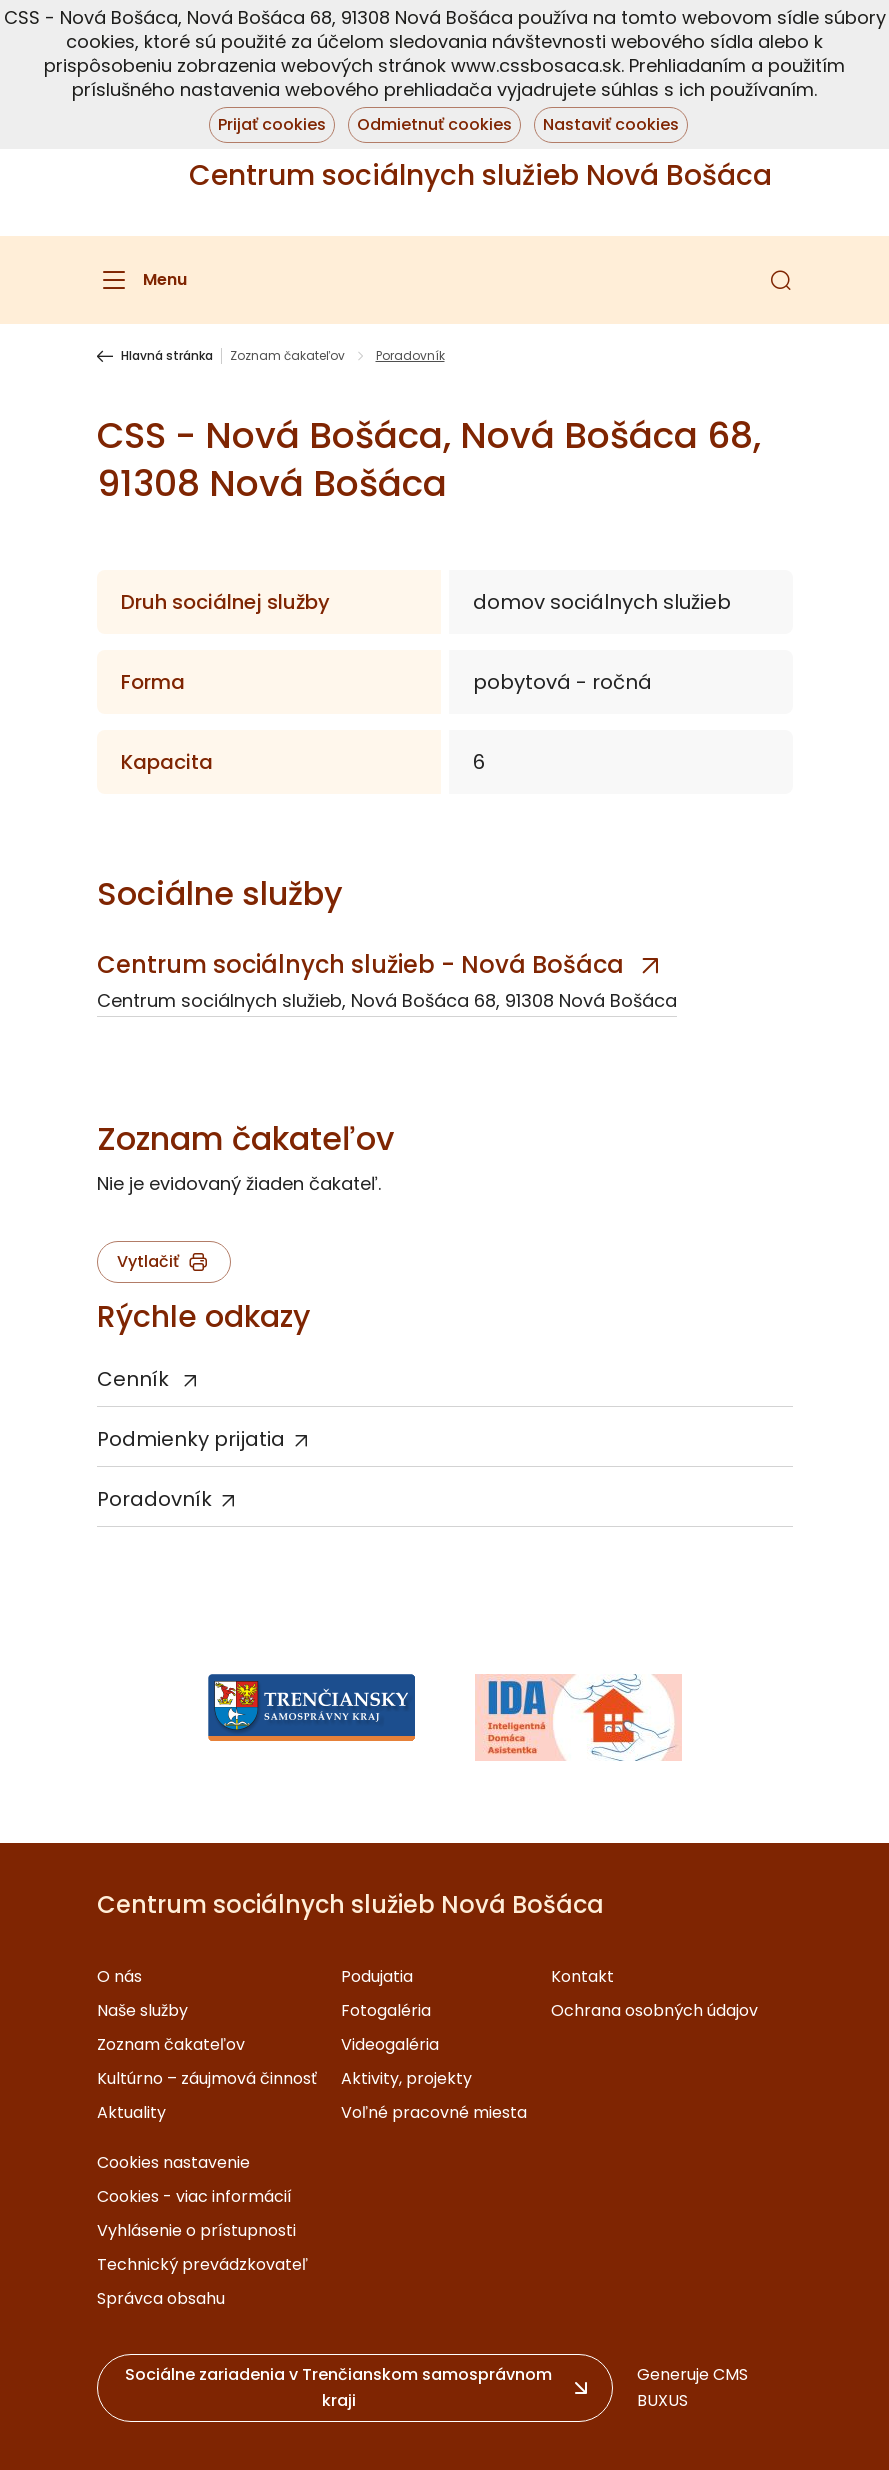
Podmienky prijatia (191, 1439)
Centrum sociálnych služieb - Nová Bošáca (360, 964)
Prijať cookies (272, 124)
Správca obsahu (161, 2298)
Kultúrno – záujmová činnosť (207, 2078)
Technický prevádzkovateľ (202, 2264)
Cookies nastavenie (173, 2162)
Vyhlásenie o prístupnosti (196, 2230)
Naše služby (142, 2010)
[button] (781, 280)
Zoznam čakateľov (287, 356)
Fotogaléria (386, 2010)
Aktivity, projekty (406, 2078)
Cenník (135, 1379)
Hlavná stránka (167, 356)
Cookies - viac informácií (194, 2196)
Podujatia (377, 1976)
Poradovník (154, 1499)
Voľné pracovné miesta (434, 2112)
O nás (119, 1976)
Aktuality (131, 2112)
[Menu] (142, 280)
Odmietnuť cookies (434, 124)
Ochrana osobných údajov (654, 2010)
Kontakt (582, 1976)
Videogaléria (390, 2044)
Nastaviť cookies (611, 124)
